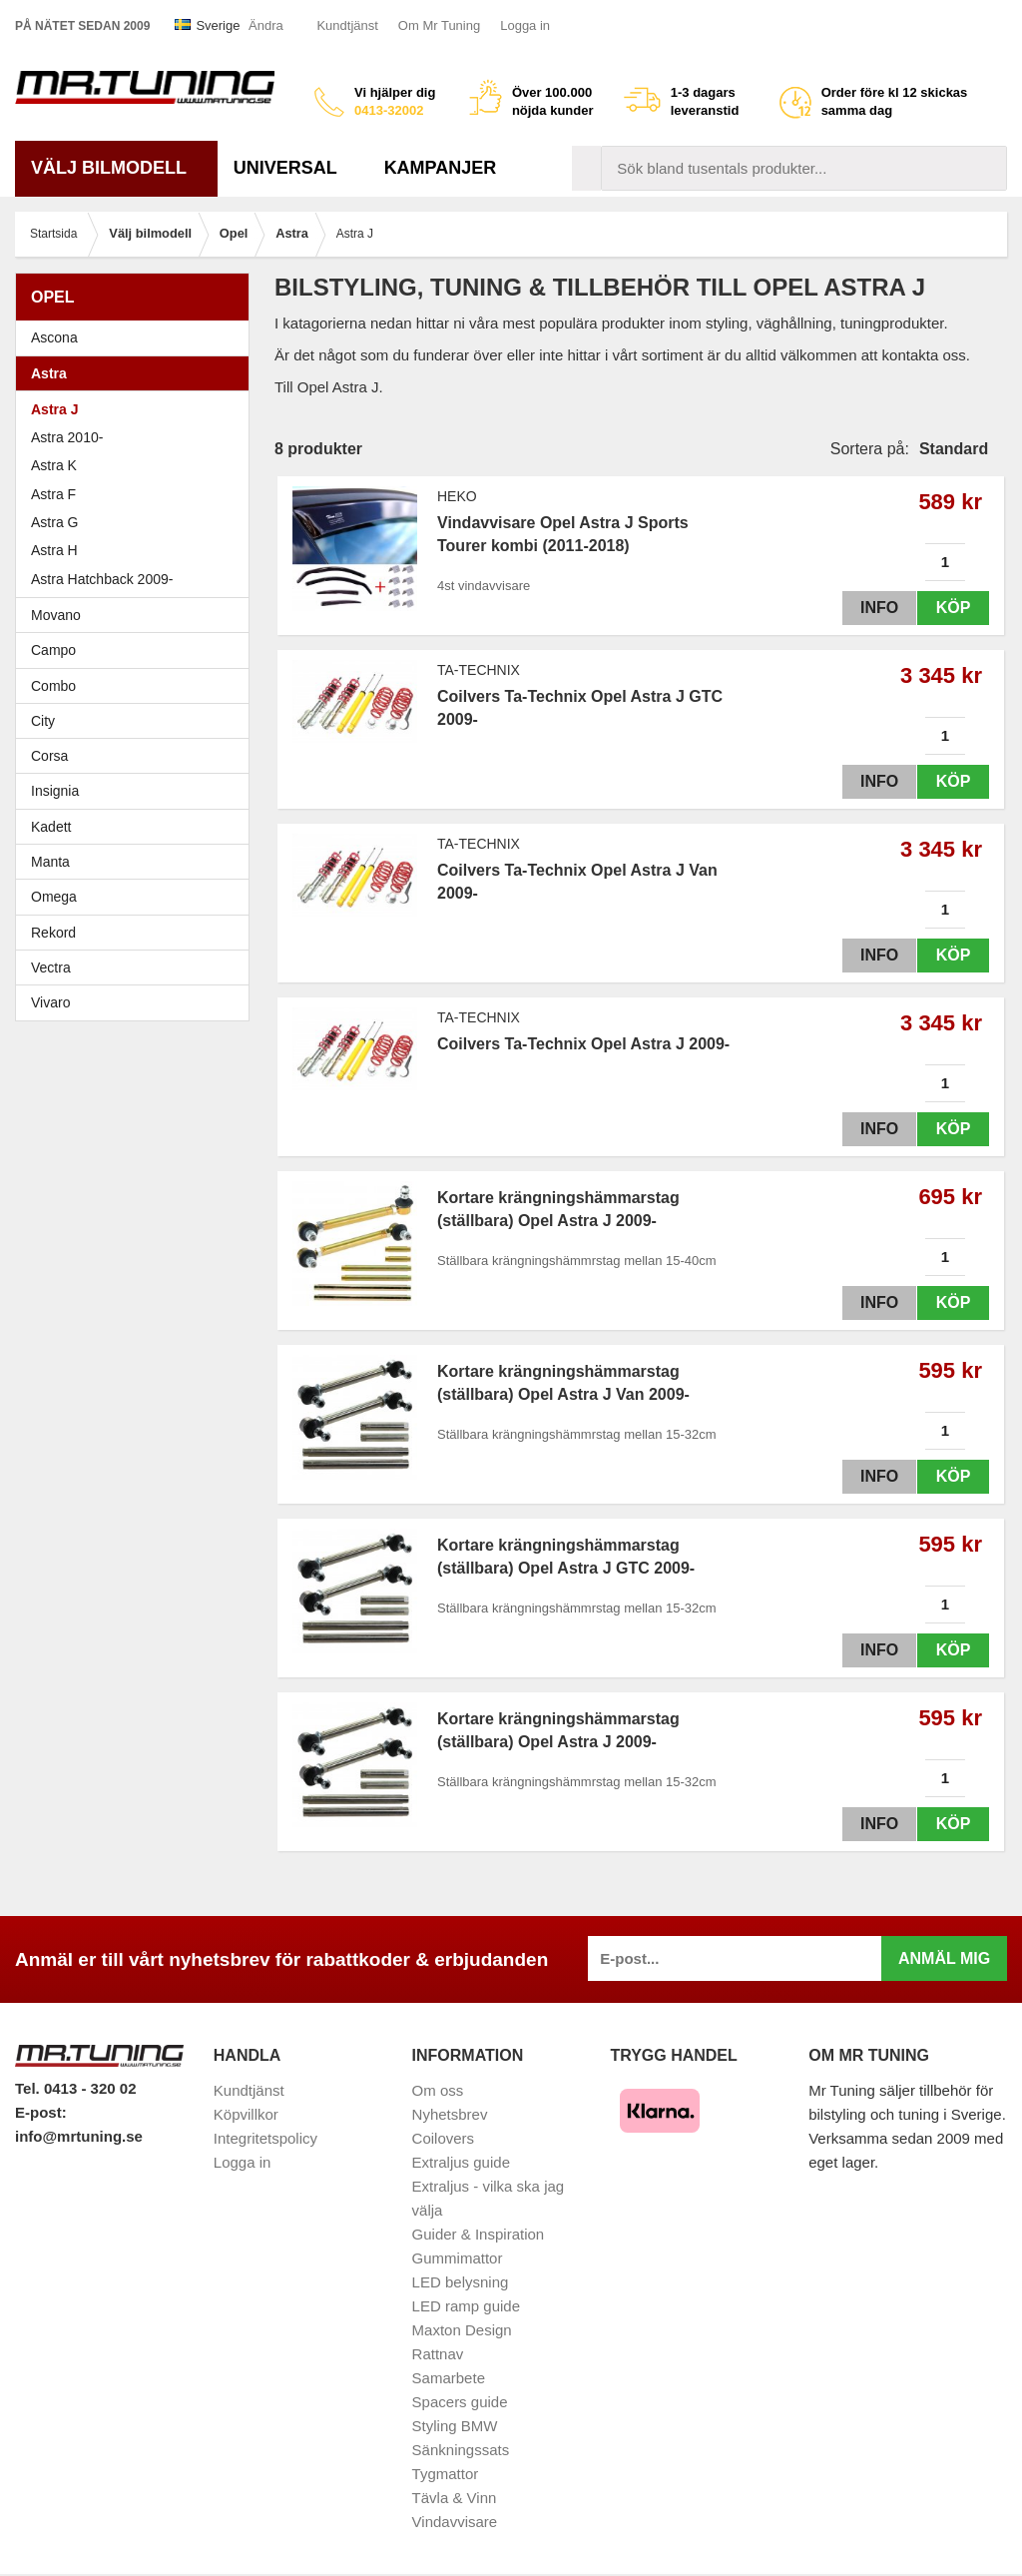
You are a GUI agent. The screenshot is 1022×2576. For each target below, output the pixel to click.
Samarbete (448, 2377)
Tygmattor (445, 2473)
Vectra (137, 967)
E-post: (41, 2112)
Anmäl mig (944, 1958)
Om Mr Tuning (439, 25)
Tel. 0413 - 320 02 (75, 2088)
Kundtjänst (346, 25)
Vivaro (50, 1002)
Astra (137, 373)
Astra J (54, 409)
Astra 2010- (67, 437)
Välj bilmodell (116, 168)
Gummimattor (457, 2258)
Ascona (137, 337)
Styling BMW (455, 2425)
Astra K (54, 465)
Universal (293, 168)
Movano (56, 615)
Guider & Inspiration (478, 2234)
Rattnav (438, 2353)
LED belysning (460, 2281)
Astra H (137, 550)
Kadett (137, 827)
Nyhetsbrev (450, 2114)
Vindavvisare (455, 2521)
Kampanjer (440, 168)
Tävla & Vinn (454, 2497)
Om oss (438, 2090)
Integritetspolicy (265, 2138)
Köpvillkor (246, 2114)
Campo (53, 650)
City (43, 721)
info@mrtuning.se (79, 2136)
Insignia (137, 791)
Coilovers (443, 2138)
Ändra (266, 25)
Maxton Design (462, 2329)
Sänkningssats (461, 2449)
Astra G (137, 522)
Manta (137, 862)
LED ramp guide (466, 2305)
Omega (137, 897)
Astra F (137, 494)
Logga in (525, 25)
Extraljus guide (461, 2162)
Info (875, 607)
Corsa (137, 756)
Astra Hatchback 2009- (102, 579)
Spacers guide (460, 2401)
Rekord (137, 933)
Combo (53, 686)
